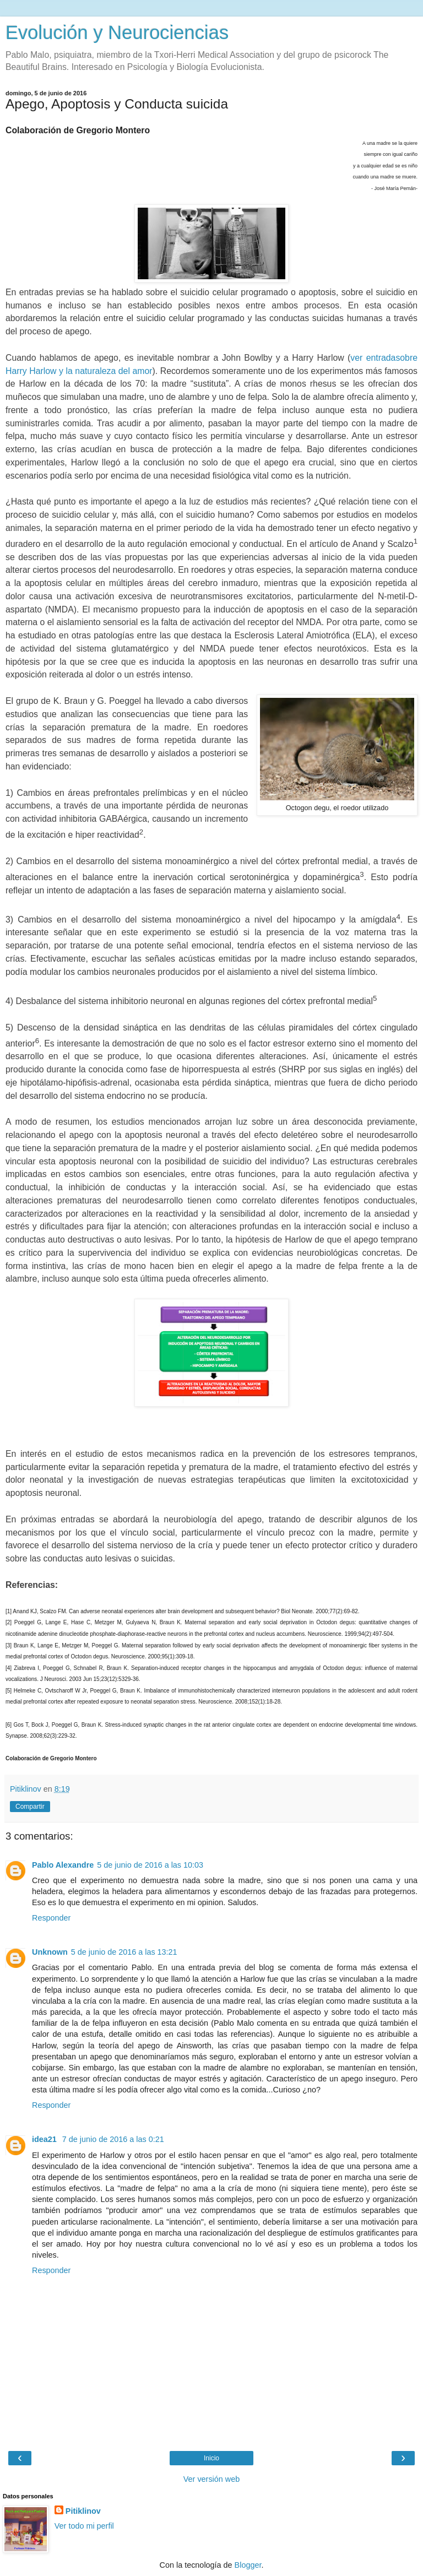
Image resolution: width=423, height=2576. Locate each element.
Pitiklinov (83, 2511)
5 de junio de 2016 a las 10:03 (150, 1865)
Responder (51, 1917)
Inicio (211, 2458)
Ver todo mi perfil (84, 2525)
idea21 (45, 2139)
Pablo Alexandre (63, 1865)
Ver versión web (211, 2479)
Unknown (50, 1952)
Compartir (30, 1806)
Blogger (248, 2565)
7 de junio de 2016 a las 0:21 (113, 2139)
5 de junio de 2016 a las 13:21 (124, 1952)
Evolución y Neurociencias (117, 32)
